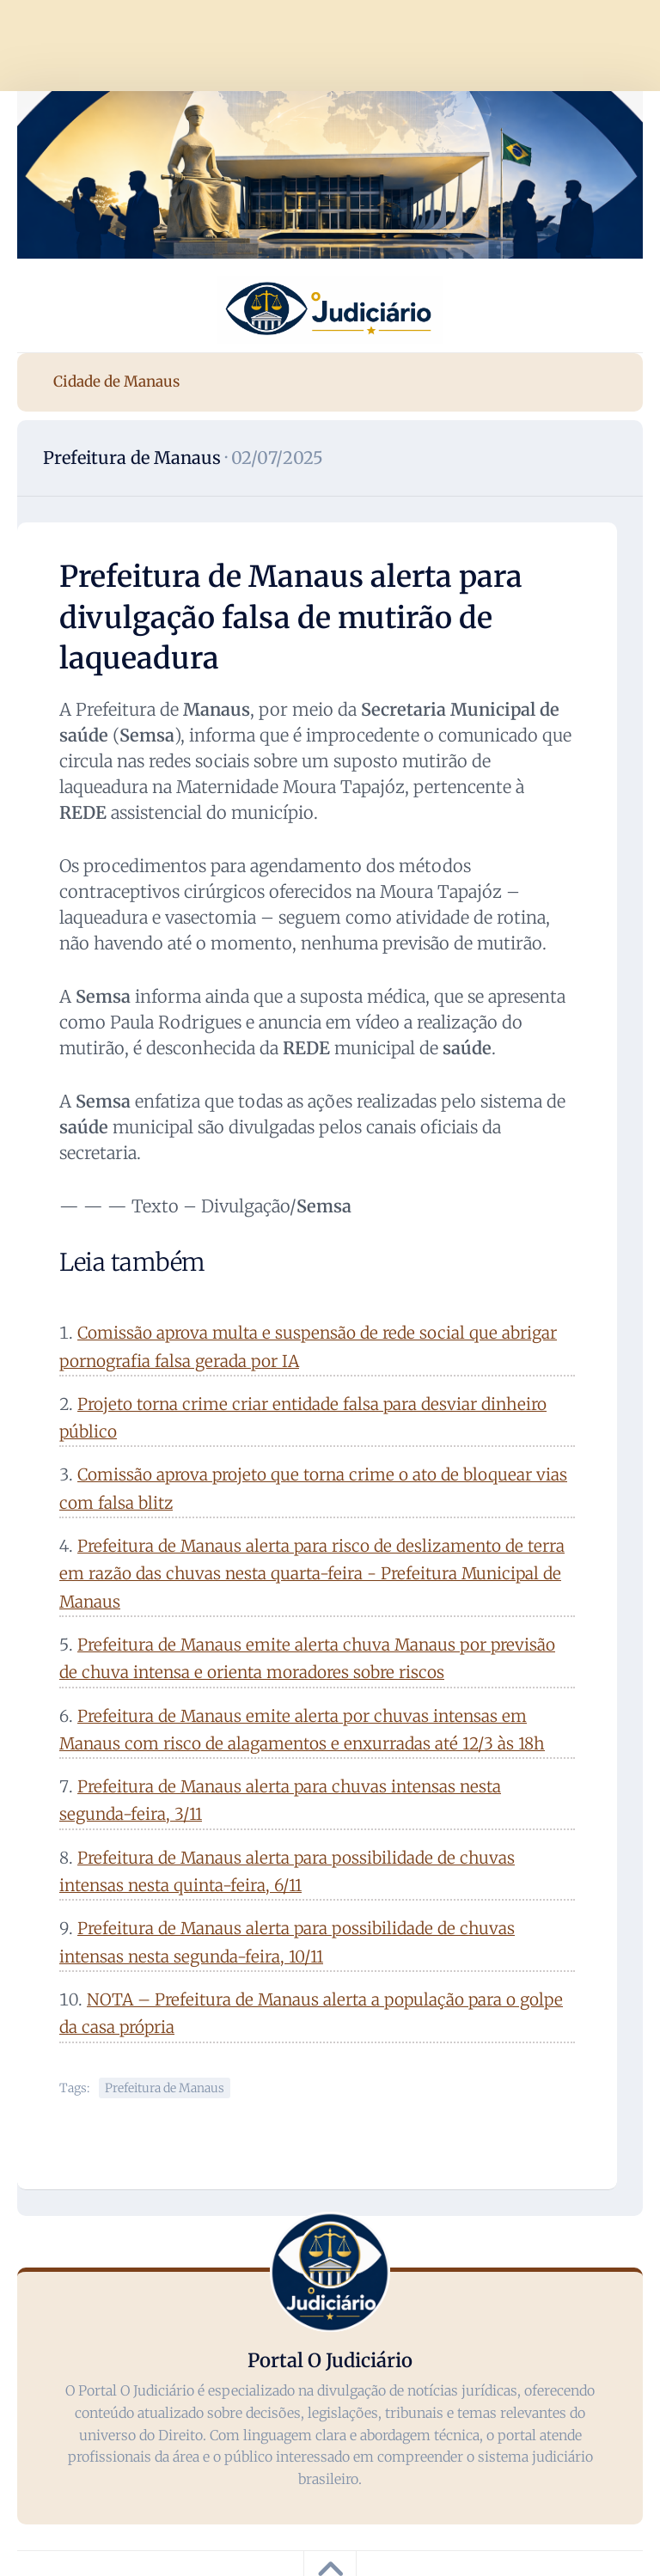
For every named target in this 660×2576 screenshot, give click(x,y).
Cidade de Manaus (116, 381)
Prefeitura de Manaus (132, 457)
